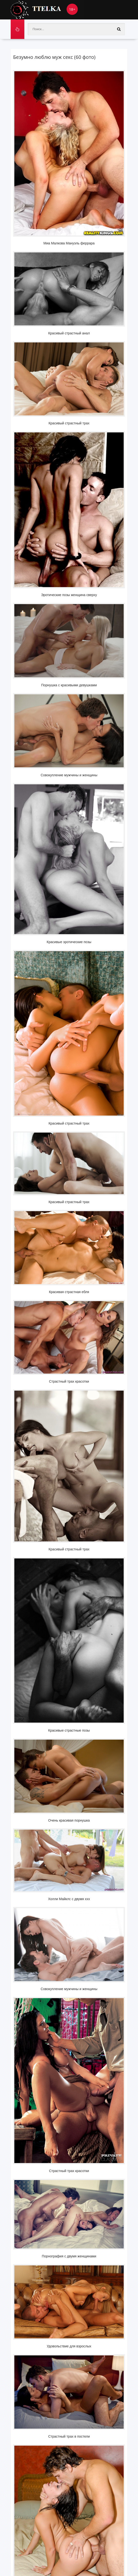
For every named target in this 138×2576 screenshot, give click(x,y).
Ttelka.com (47, 9)
